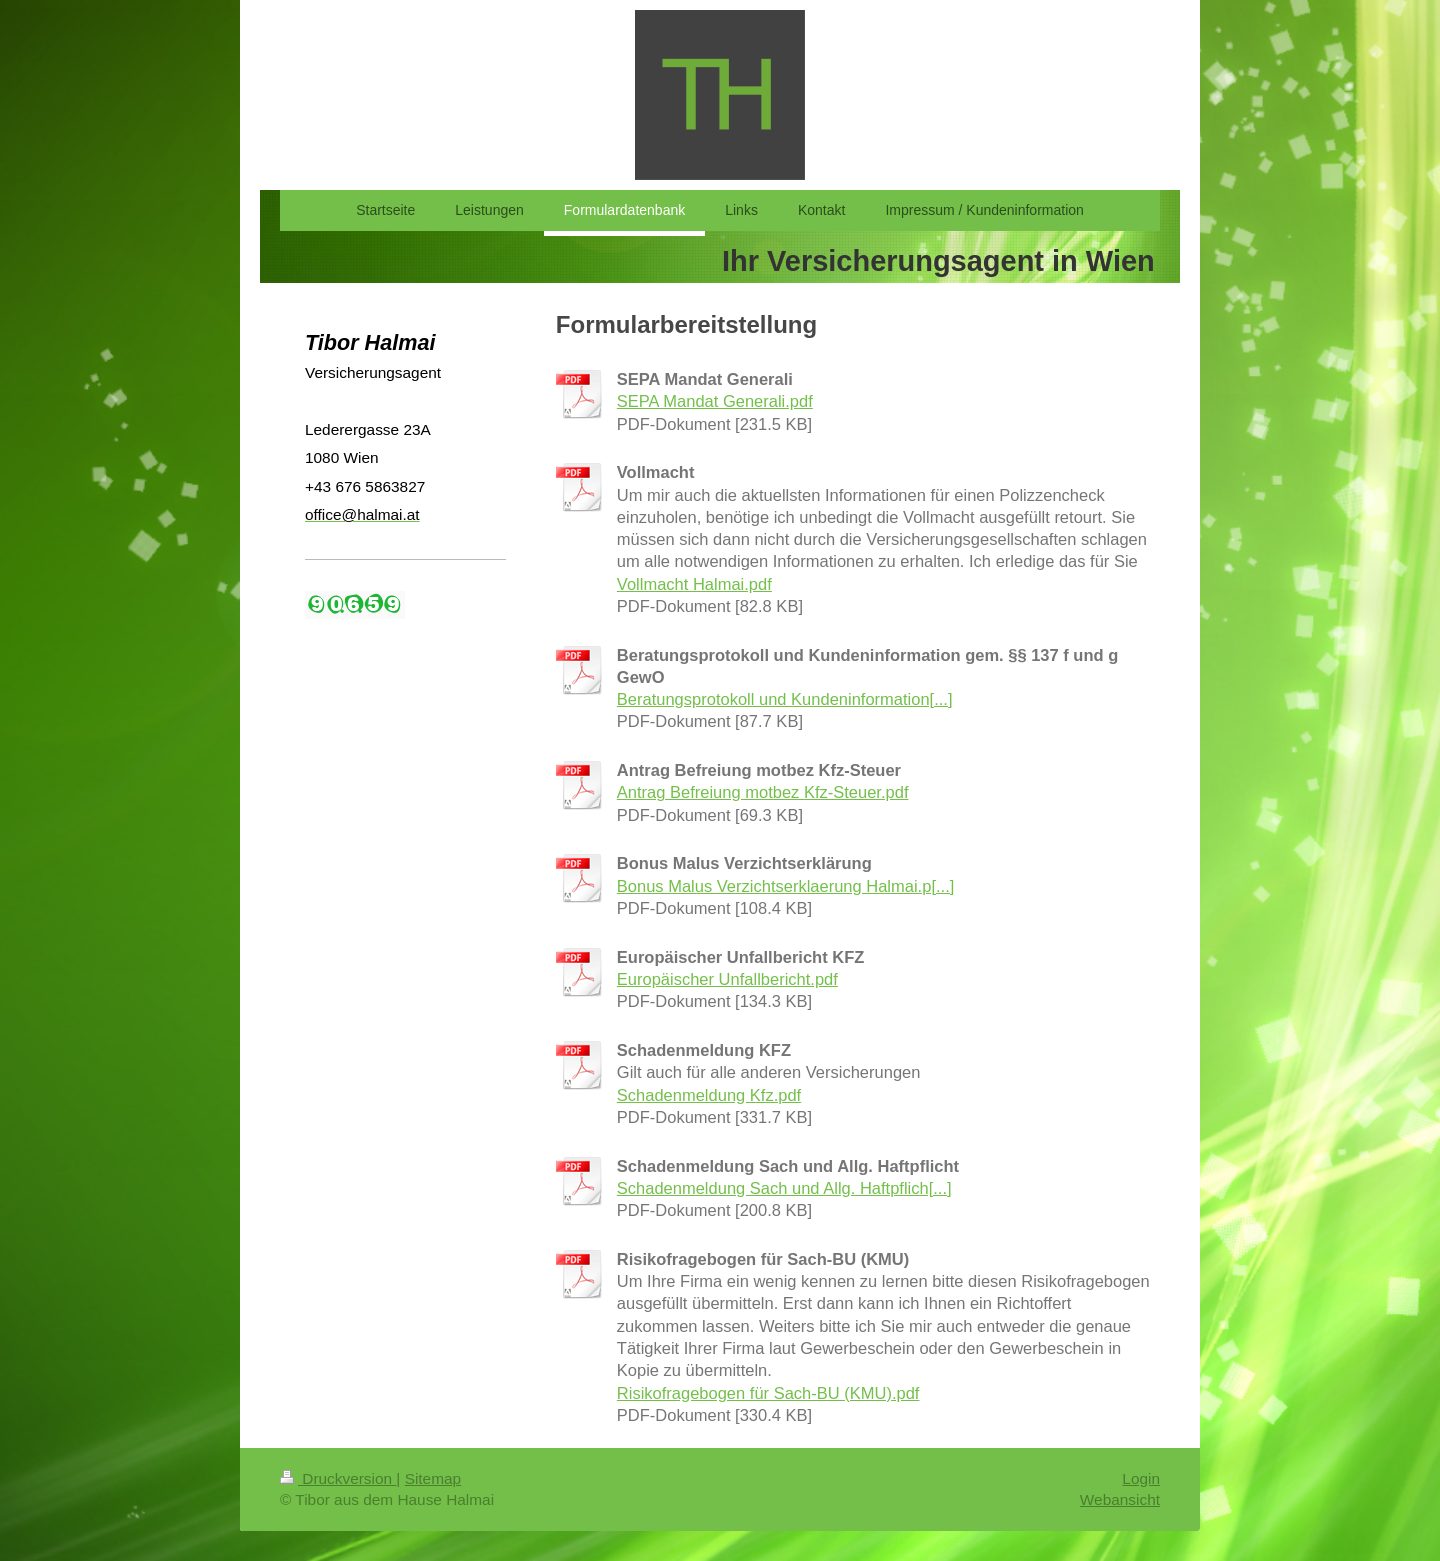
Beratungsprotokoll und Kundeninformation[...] (785, 699)
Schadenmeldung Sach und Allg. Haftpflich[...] (784, 1188)
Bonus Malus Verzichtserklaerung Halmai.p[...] (786, 886)
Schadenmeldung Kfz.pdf (709, 1095)
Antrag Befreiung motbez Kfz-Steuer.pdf (763, 792)
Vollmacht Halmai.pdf (694, 584)
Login (1141, 1478)
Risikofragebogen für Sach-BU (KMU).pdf (768, 1393)
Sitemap (433, 1478)
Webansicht (1120, 1499)
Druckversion (338, 1478)
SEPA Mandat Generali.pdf (715, 401)
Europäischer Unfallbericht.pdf (727, 979)
